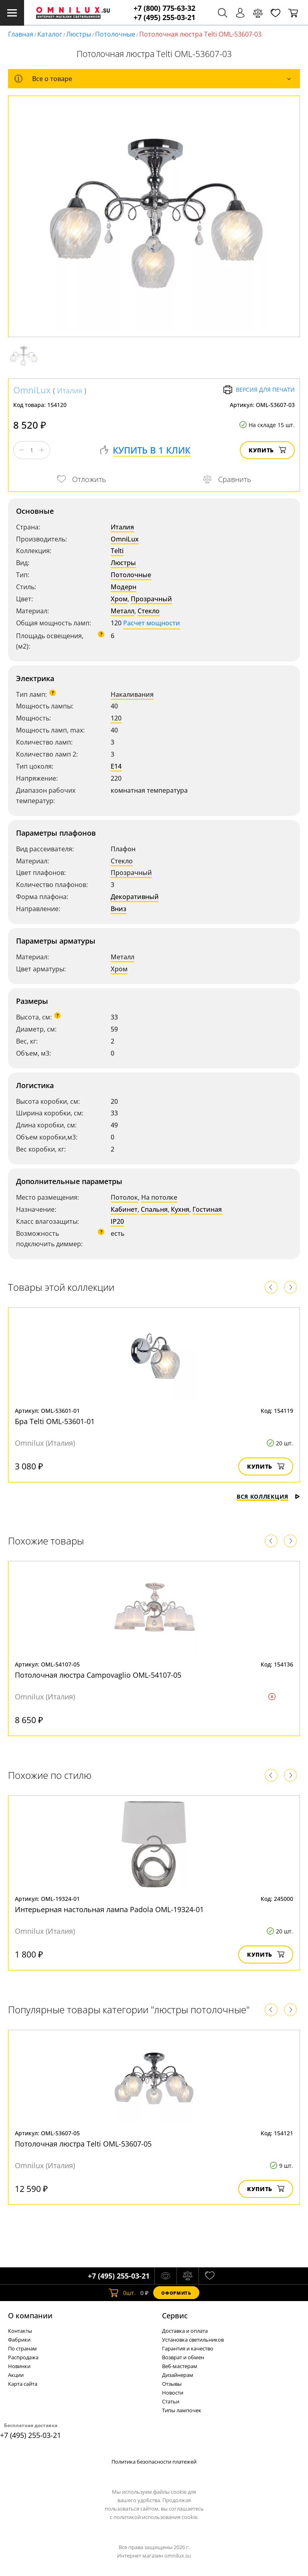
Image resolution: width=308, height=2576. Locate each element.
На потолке (159, 1197)
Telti (117, 550)
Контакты (20, 2330)
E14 (116, 766)
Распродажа (23, 2357)
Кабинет (124, 1209)
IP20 (117, 1221)
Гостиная (207, 1209)
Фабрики (19, 2339)
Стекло (149, 610)
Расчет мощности (151, 623)
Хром (119, 598)
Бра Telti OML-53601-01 (55, 1421)
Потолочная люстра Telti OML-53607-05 (83, 2144)
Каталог (49, 34)
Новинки (19, 2366)
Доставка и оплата (185, 2330)
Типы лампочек (181, 2410)
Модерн (123, 586)
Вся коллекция (268, 1496)
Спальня (154, 1209)
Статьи (170, 2401)
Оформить (176, 2293)
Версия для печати (259, 390)
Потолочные (115, 34)
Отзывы (172, 2383)
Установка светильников (193, 2339)
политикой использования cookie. (156, 2517)
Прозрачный (151, 598)
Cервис (175, 2315)
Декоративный (135, 896)
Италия (69, 390)
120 (116, 718)
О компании (30, 2315)
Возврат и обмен (183, 2357)
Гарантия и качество (187, 2348)
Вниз (118, 908)
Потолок (124, 1197)
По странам (22, 2348)
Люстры (78, 34)
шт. (122, 2292)
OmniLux (32, 390)
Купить (267, 450)
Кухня (180, 1209)
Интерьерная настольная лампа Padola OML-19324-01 (109, 1909)
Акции (16, 2375)
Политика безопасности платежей (154, 2461)
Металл (122, 610)
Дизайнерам (177, 2375)
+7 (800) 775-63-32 (164, 8)
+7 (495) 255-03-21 (164, 17)
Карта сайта (22, 2383)
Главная (20, 34)
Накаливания (132, 694)
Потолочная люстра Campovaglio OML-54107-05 (98, 1675)
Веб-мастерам (179, 2366)
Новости (172, 2392)
